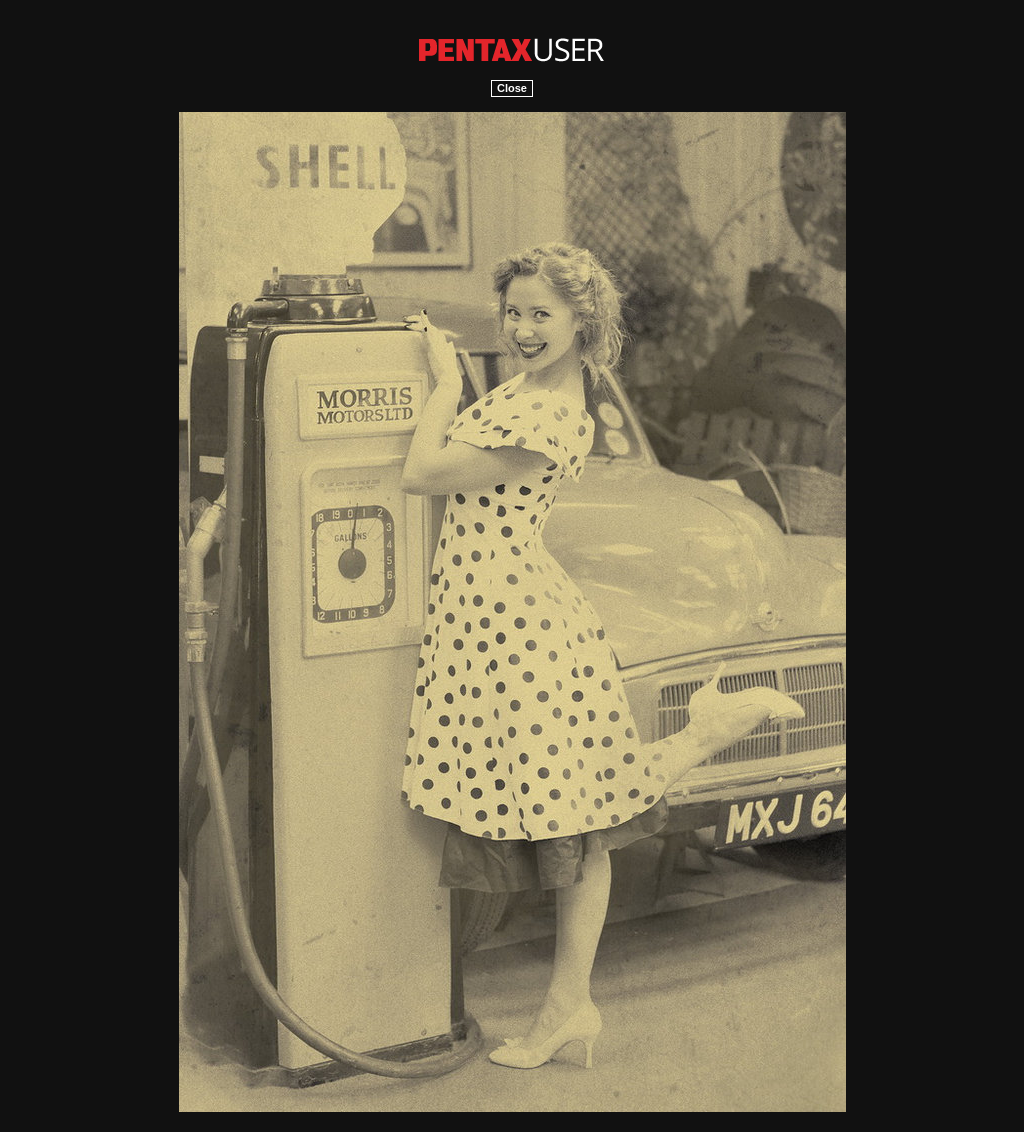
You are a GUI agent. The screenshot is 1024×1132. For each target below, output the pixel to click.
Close (512, 88)
